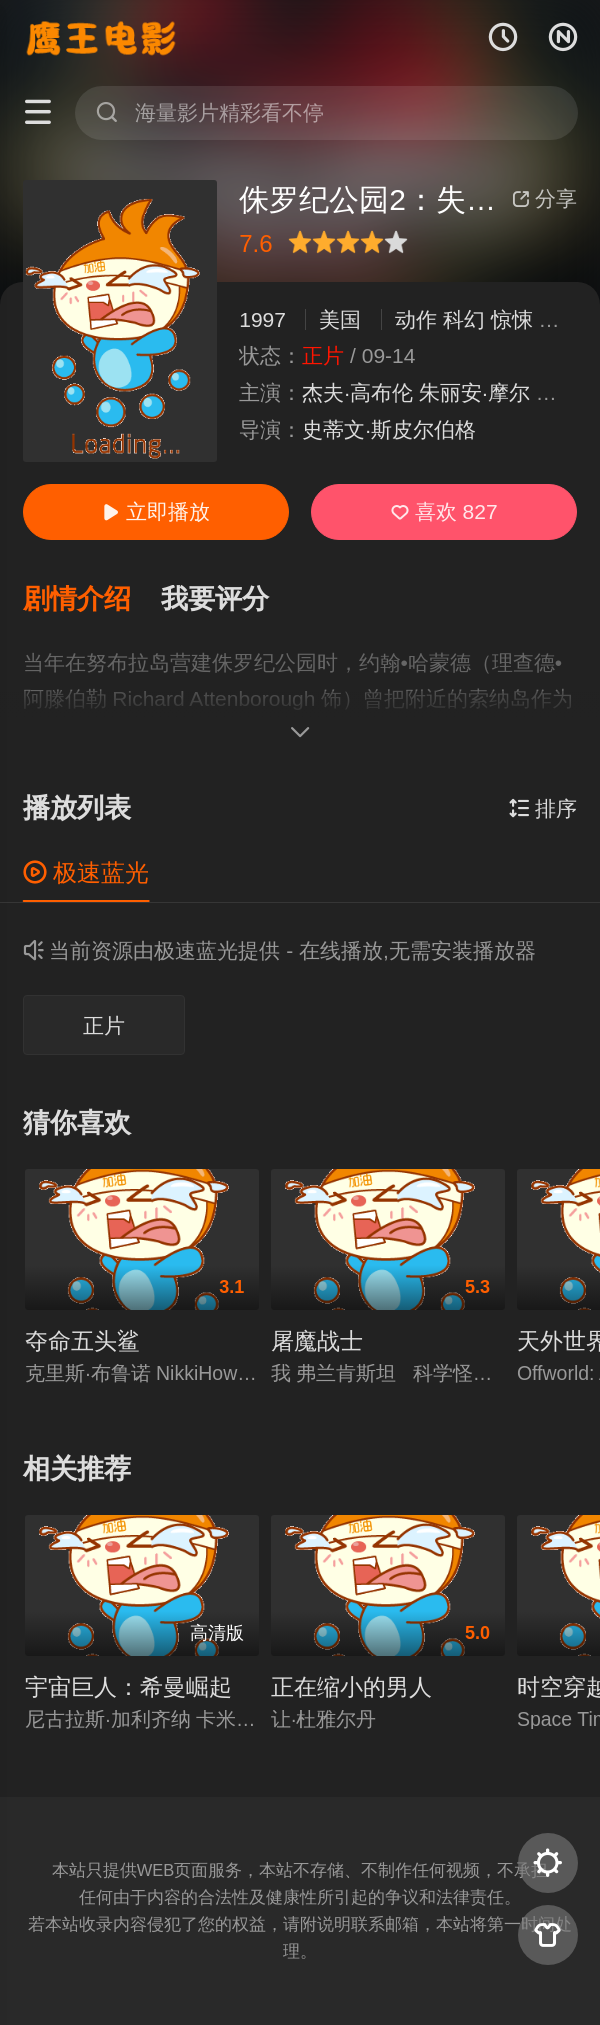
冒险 (560, 319)
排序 (543, 808)
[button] (92, 599)
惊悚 (512, 319)
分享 (545, 198)
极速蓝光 (86, 872)
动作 (416, 319)
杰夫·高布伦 (357, 392)
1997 (262, 319)
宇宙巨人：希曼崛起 (128, 1687)
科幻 (464, 319)
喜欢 (444, 511)
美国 (340, 319)
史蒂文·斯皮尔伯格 (389, 429)
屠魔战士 (317, 1341)
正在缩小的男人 (351, 1687)
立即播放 (156, 511)
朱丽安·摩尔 (474, 392)
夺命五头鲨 (82, 1341)
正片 (104, 1025)
